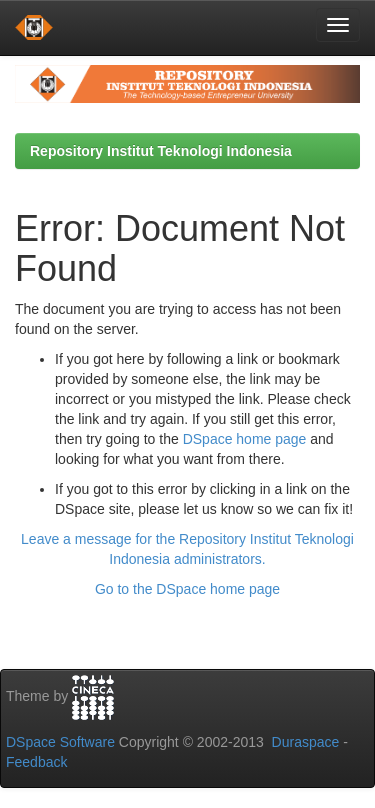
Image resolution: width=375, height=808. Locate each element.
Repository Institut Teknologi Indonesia (161, 151)
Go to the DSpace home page (187, 589)
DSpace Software (60, 742)
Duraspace (306, 742)
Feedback (36, 762)
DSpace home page (245, 439)
